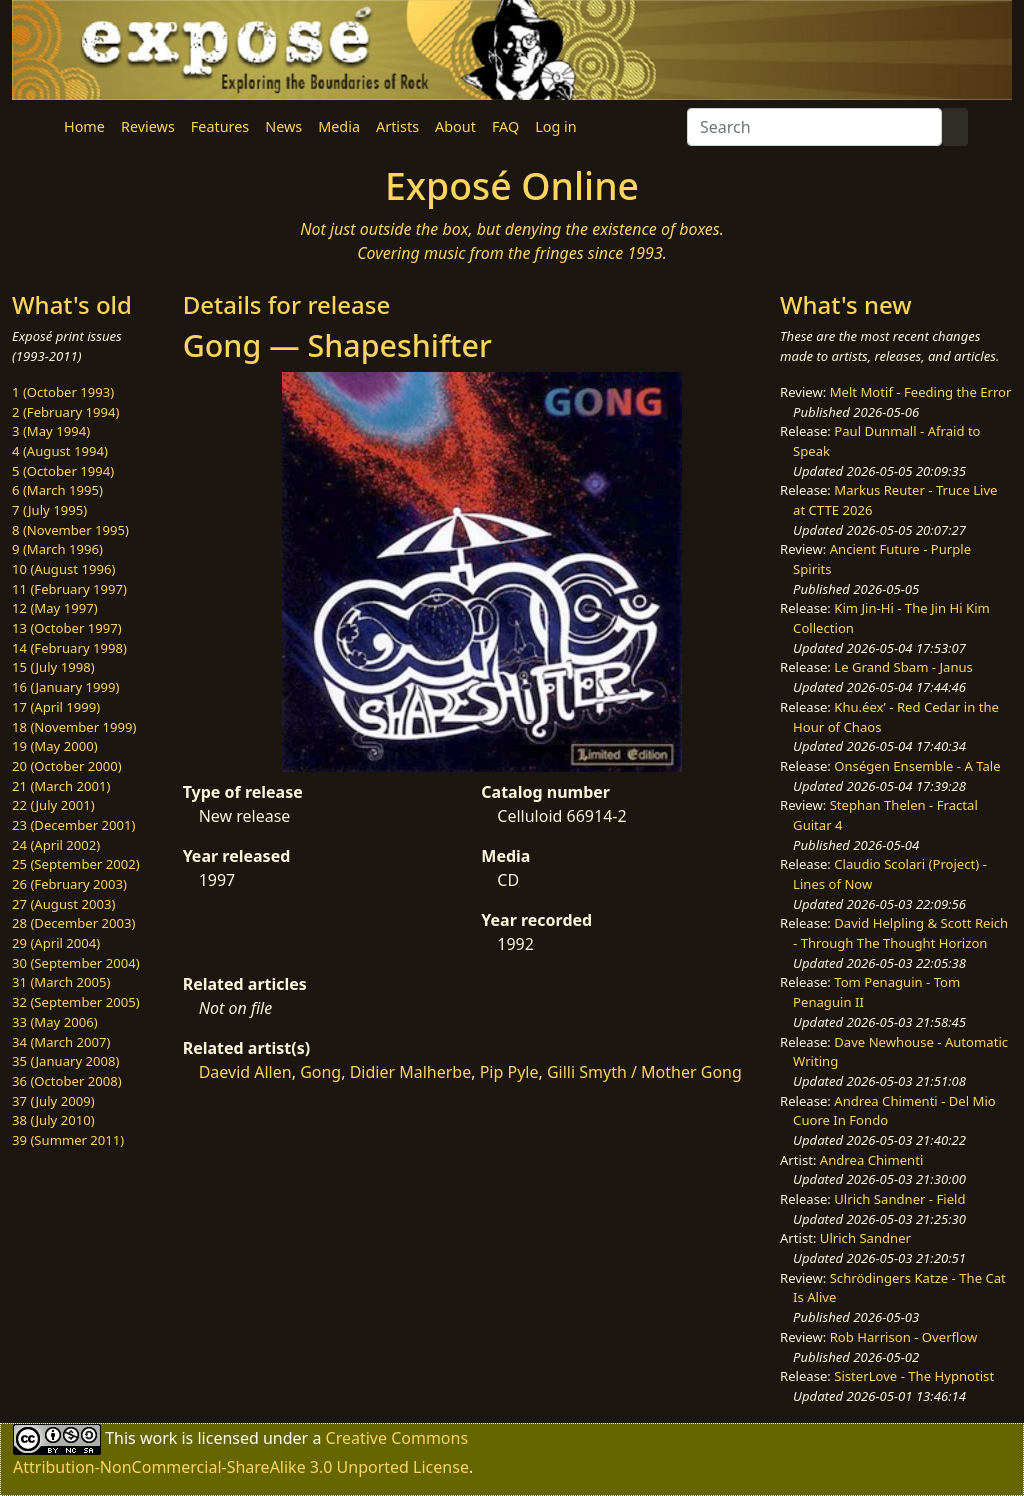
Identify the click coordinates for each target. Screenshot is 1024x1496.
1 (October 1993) (63, 392)
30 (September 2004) (76, 963)
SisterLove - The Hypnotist (914, 1376)
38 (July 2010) (53, 1120)
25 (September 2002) (76, 864)
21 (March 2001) (61, 786)
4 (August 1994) (60, 451)
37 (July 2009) (53, 1101)
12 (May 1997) (55, 608)
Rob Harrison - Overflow (904, 1337)
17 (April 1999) (56, 707)
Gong (320, 1072)
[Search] (814, 127)
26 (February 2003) (69, 884)
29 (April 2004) (56, 943)
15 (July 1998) (53, 667)
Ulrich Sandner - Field (899, 1199)
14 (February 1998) (69, 648)
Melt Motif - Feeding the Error (921, 392)
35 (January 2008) (65, 1061)
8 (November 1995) (70, 530)
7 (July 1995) (49, 510)
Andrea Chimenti (872, 1160)
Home (84, 126)
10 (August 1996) (63, 569)
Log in (555, 126)
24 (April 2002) (56, 845)
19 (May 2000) (55, 746)
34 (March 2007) (61, 1042)
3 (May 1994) (51, 431)
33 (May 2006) (55, 1022)
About (455, 126)
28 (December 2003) (73, 923)
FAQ (505, 126)
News (283, 126)
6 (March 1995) (57, 490)
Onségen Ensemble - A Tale (917, 766)
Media (339, 126)
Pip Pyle (509, 1072)
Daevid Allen (245, 1072)
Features (220, 126)
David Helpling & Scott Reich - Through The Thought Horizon (900, 933)
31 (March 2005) (61, 982)
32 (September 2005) (76, 1002)
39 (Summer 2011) (68, 1140)
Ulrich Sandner (865, 1238)
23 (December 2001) (73, 825)
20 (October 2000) (67, 766)
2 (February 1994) (65, 412)
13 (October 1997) (67, 628)
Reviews (148, 126)
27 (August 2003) (63, 904)
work (158, 1437)
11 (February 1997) (69, 589)
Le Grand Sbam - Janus (903, 667)
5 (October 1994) (63, 471)
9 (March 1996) (57, 549)
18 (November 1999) (74, 727)
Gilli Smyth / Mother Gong (644, 1072)
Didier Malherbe (411, 1072)
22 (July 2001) (53, 805)
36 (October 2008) (67, 1081)
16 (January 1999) (65, 687)
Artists (397, 126)
